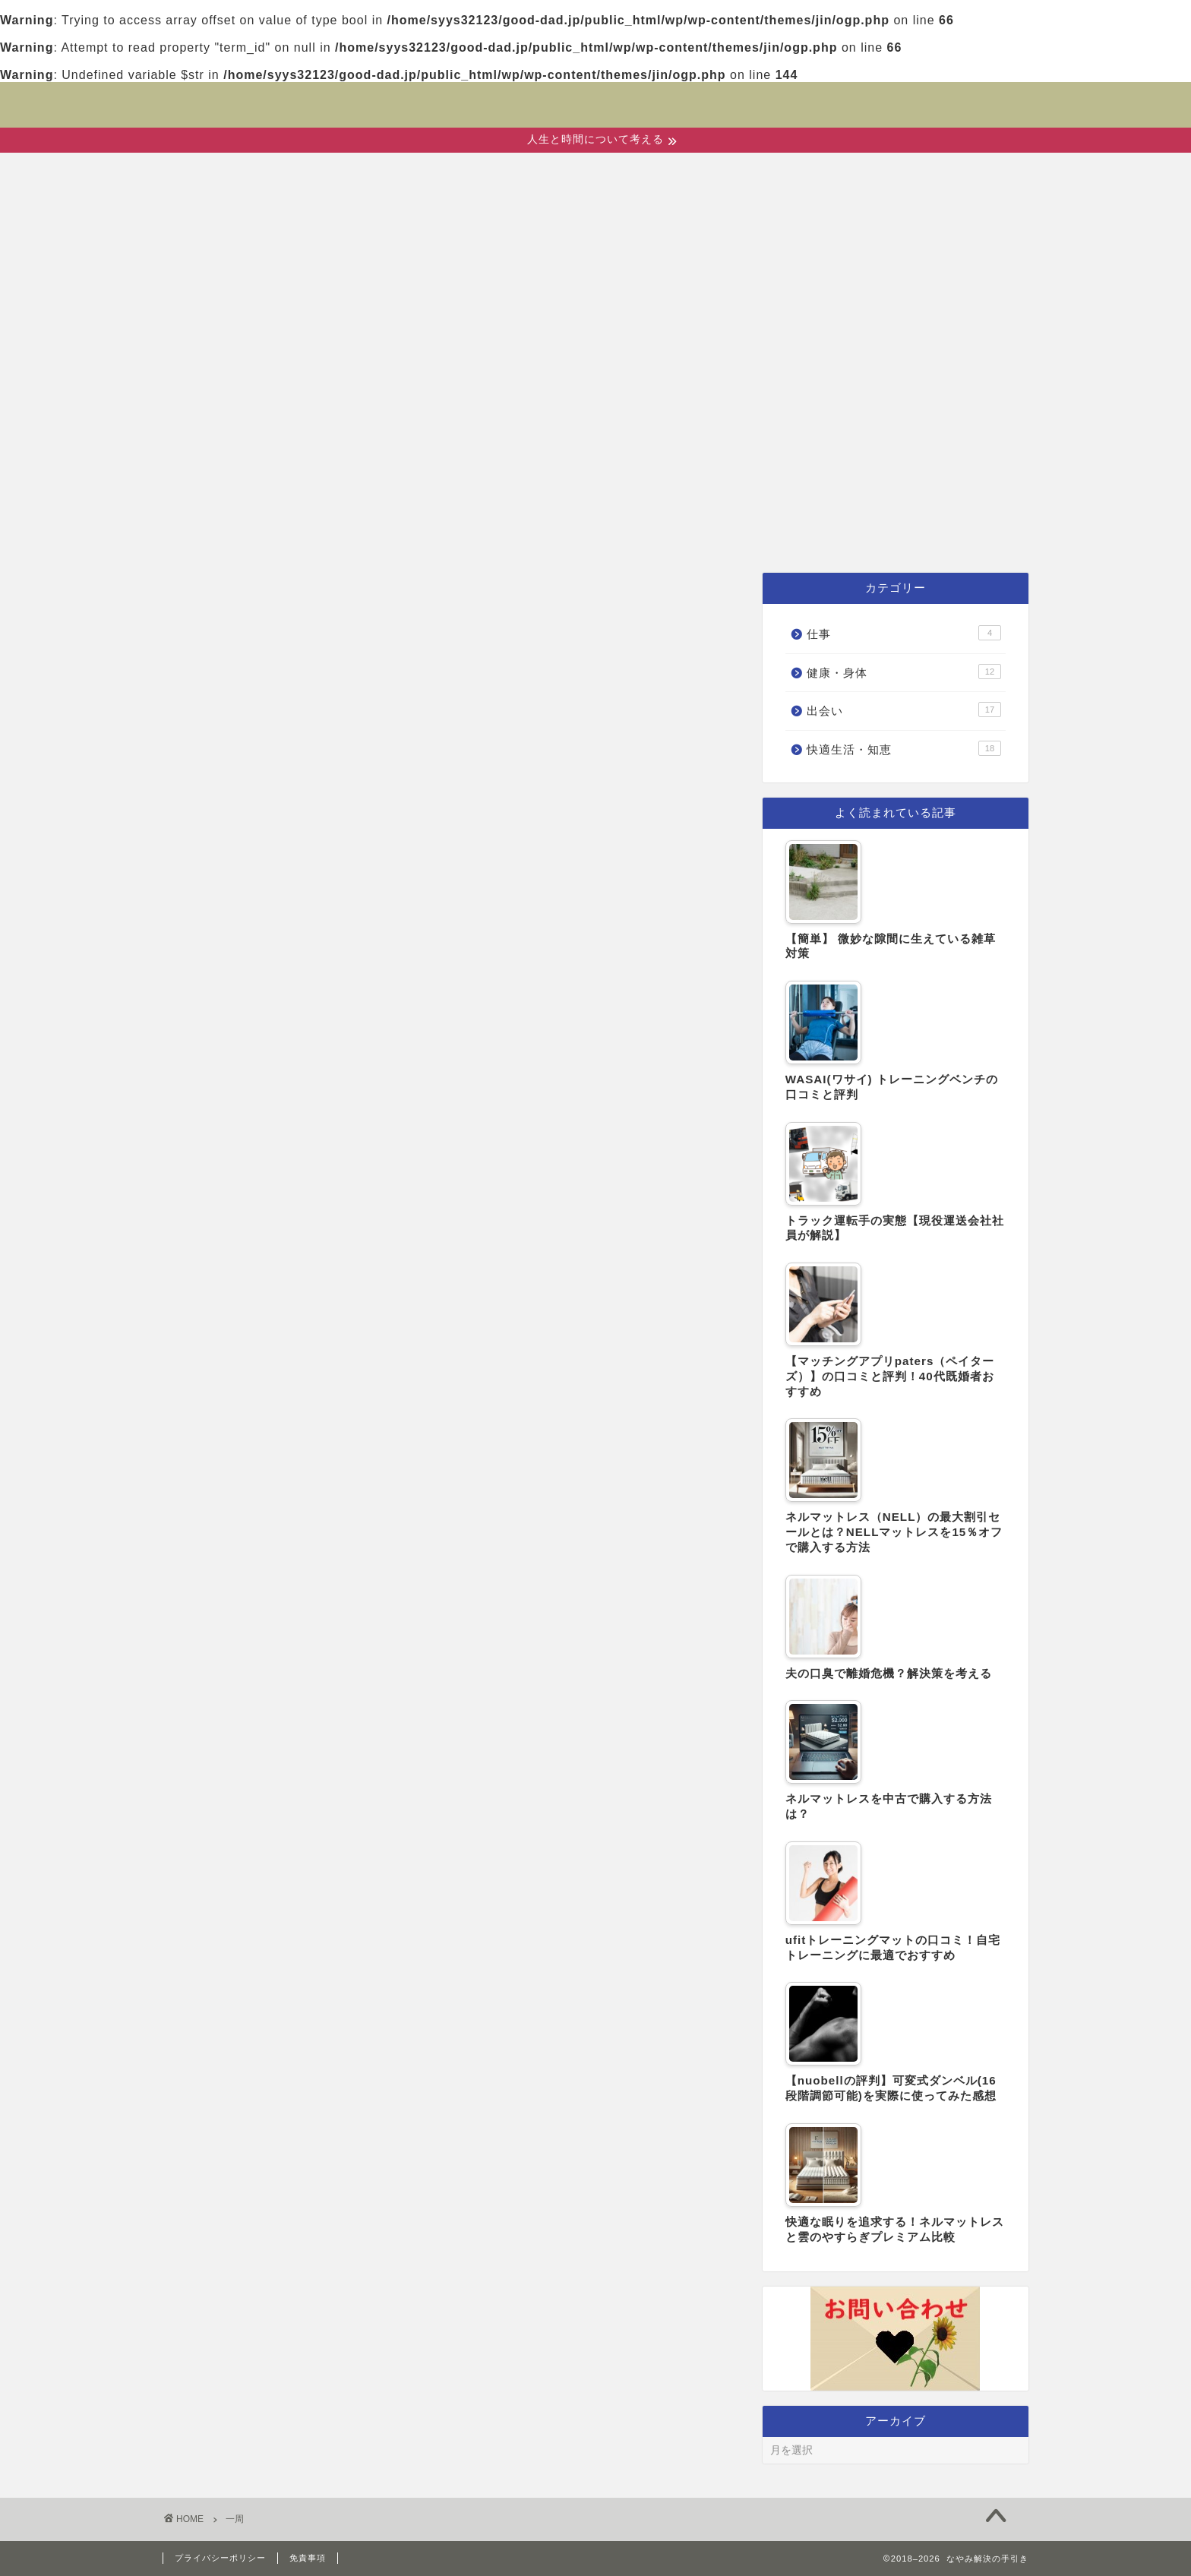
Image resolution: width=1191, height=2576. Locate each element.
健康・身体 (567, 533)
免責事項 (307, 2557)
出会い (450, 533)
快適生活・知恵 (724, 533)
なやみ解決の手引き (595, 95)
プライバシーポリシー (220, 2557)
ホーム (351, 533)
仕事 (850, 533)
